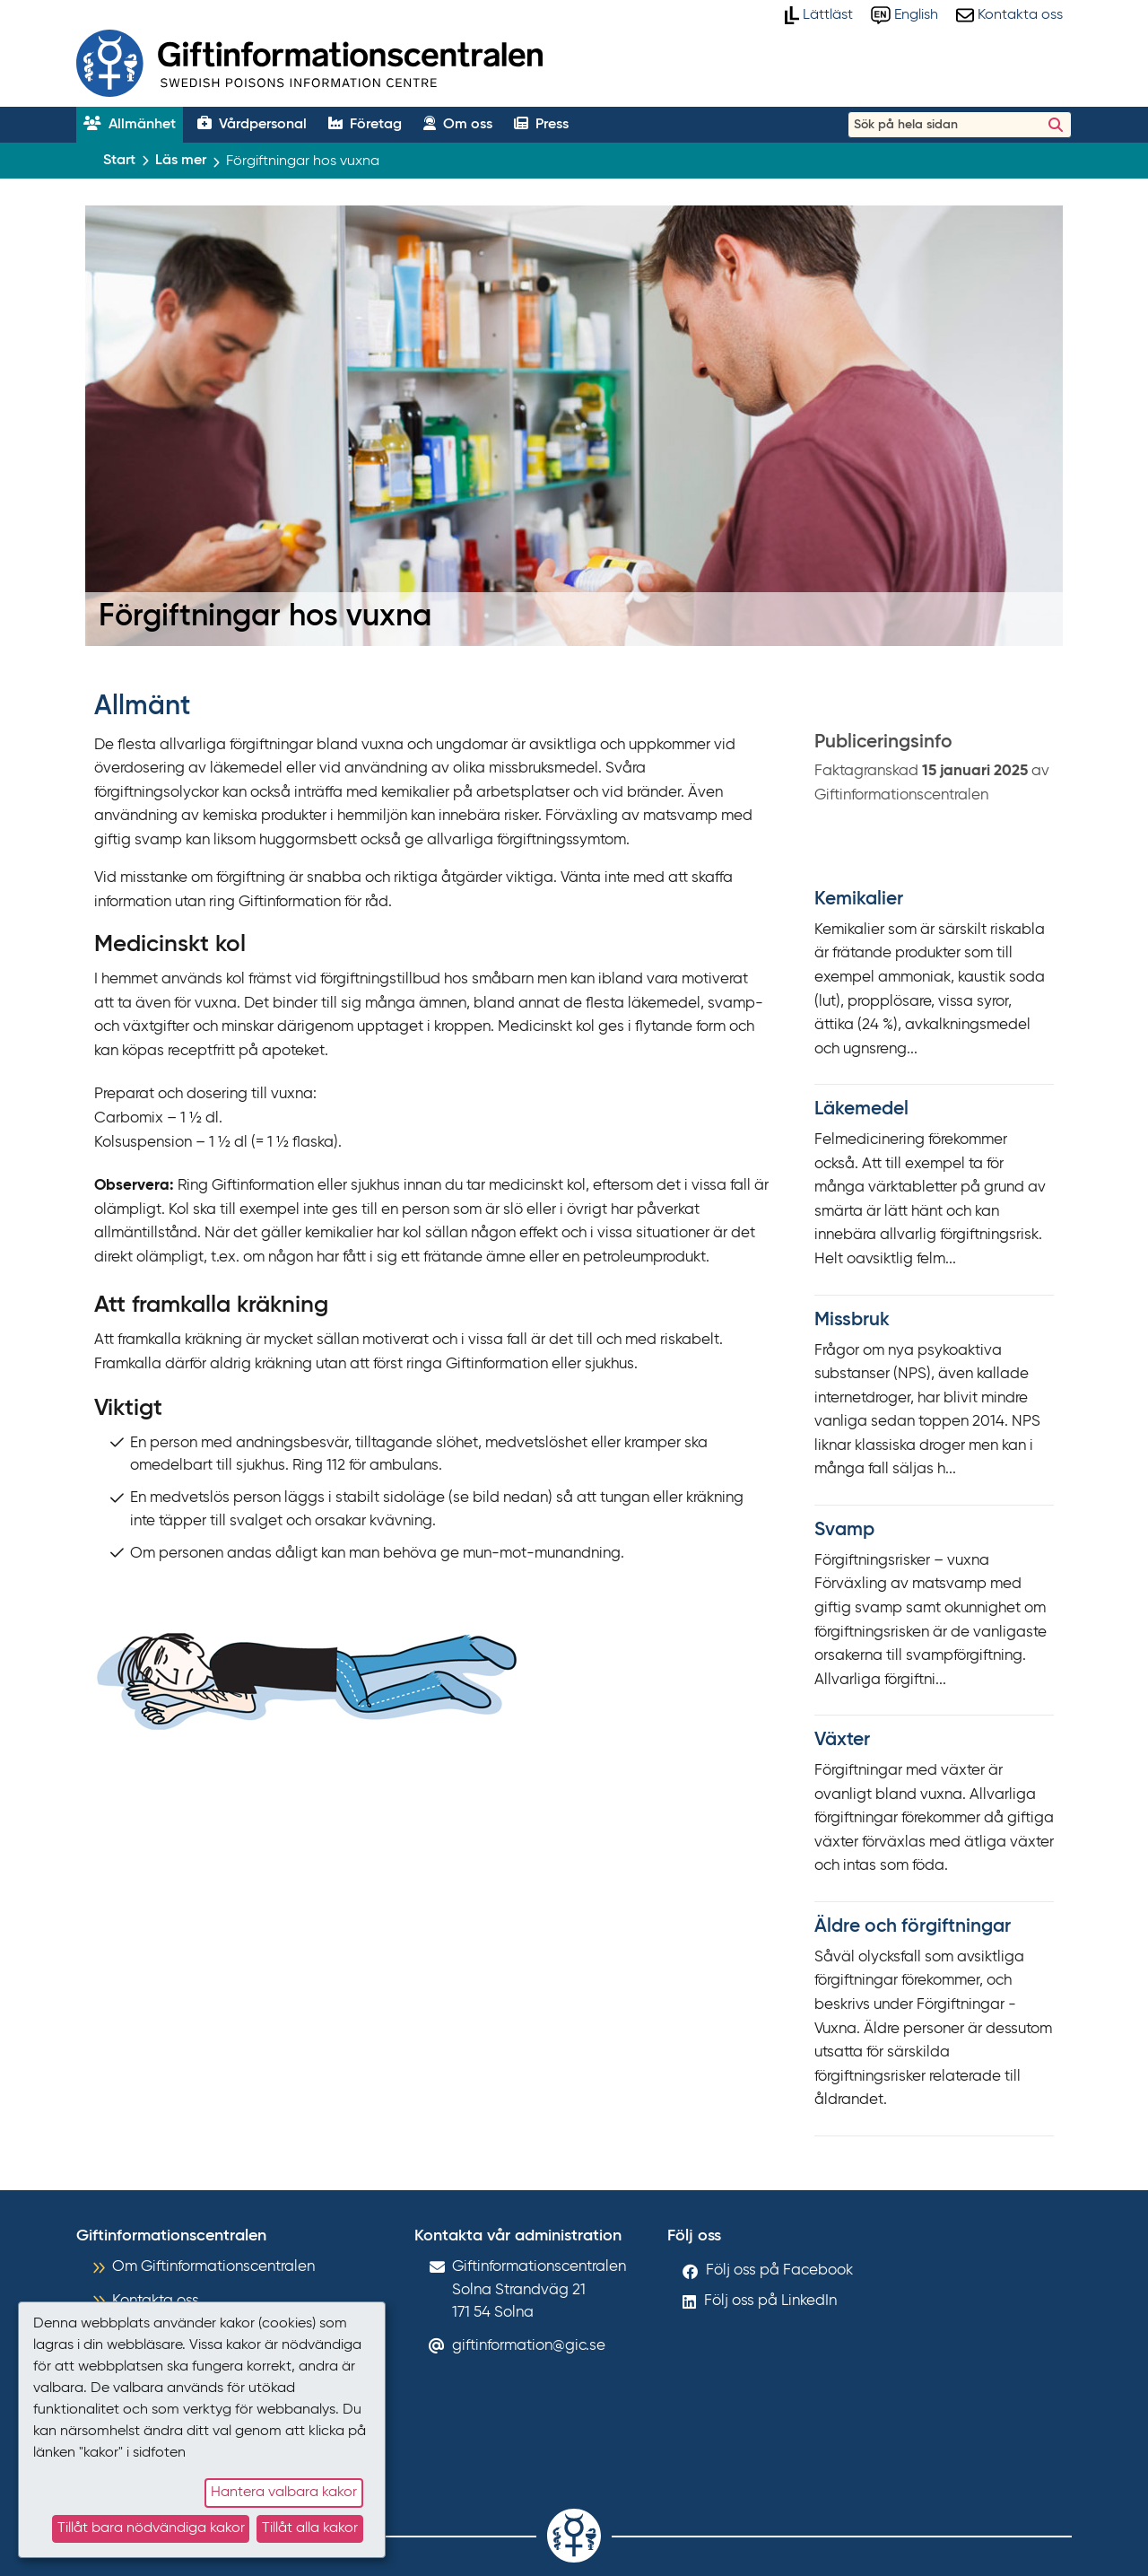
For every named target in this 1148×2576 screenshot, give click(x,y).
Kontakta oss (155, 2301)
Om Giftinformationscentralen (213, 2267)
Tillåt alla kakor (310, 2528)
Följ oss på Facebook (779, 2270)
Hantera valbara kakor (284, 2492)
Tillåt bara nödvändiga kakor (151, 2528)
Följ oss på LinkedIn (770, 2301)
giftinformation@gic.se (528, 2345)
